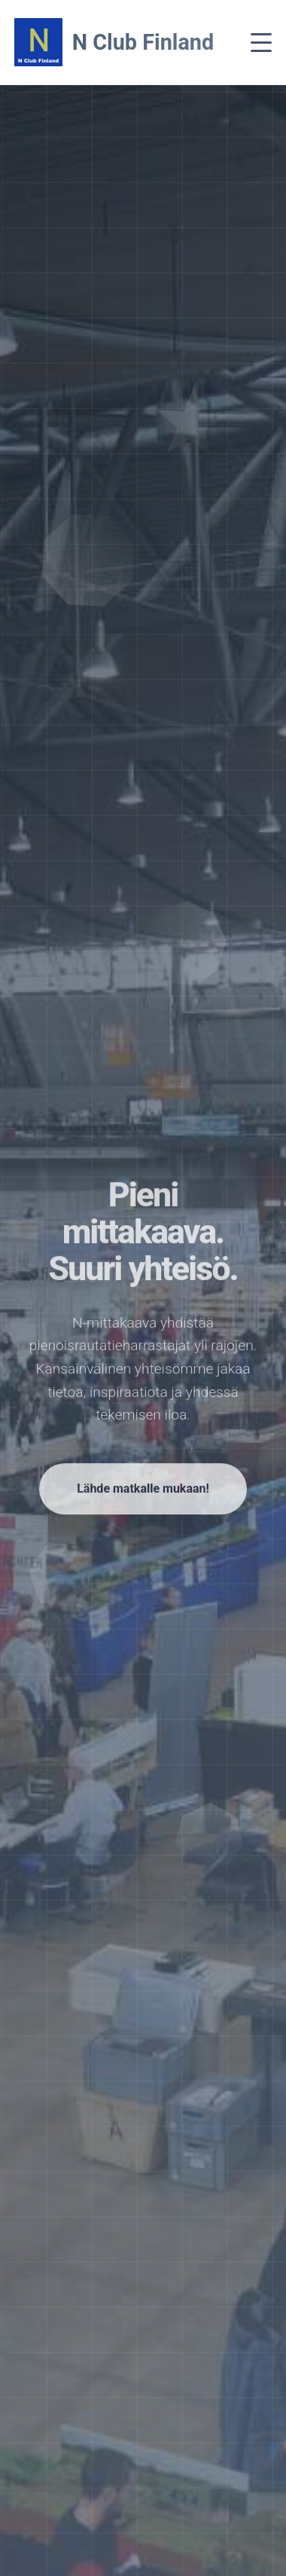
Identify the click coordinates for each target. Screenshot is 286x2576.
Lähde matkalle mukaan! (143, 1492)
